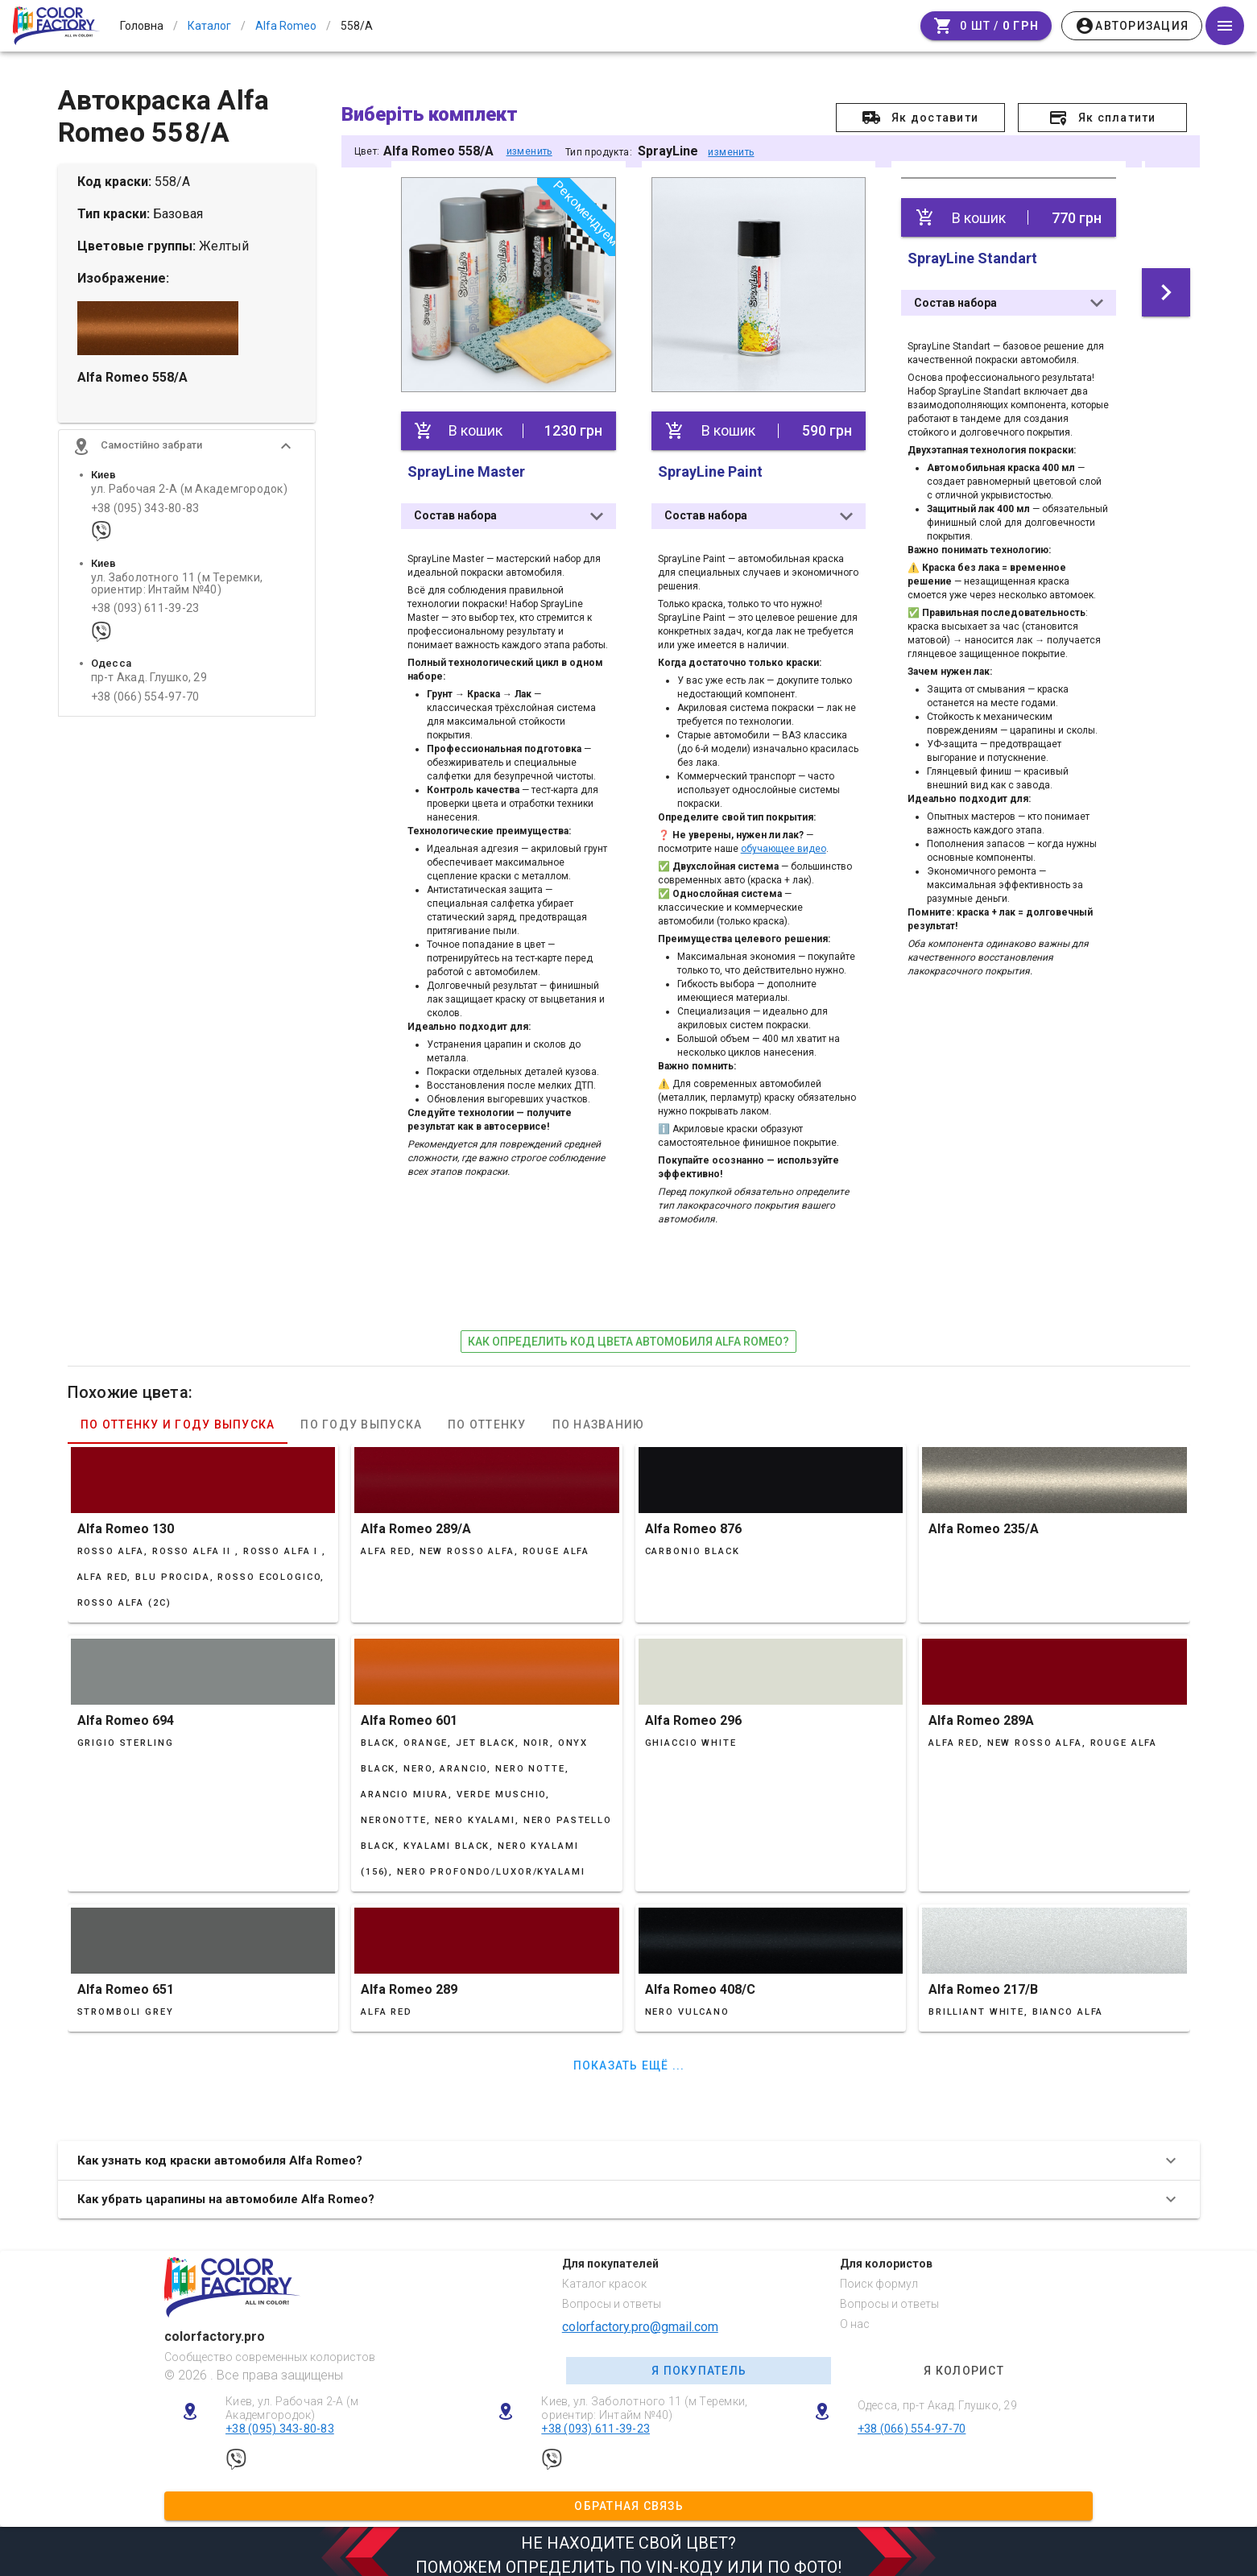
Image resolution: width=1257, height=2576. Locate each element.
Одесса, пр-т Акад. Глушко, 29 (937, 2398)
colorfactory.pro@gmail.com (640, 2318)
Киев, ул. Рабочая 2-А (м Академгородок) (291, 2401)
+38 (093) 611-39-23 (145, 623)
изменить (529, 151)
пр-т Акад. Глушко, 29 (149, 692)
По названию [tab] (598, 1417)
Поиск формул (879, 2276)
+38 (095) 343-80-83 (145, 522)
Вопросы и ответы (611, 2296)
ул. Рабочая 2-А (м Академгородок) (189, 504)
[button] (187, 460)
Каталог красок (604, 2276)
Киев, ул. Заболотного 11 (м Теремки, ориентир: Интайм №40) (644, 2401)
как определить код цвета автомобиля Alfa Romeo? (628, 1333)
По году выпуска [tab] (361, 1417)
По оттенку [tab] (487, 1417)
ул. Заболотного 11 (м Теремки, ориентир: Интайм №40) (177, 597)
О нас (855, 2315)
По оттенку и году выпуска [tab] (178, 1417)
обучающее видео (782, 841)
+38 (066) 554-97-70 (145, 711)
